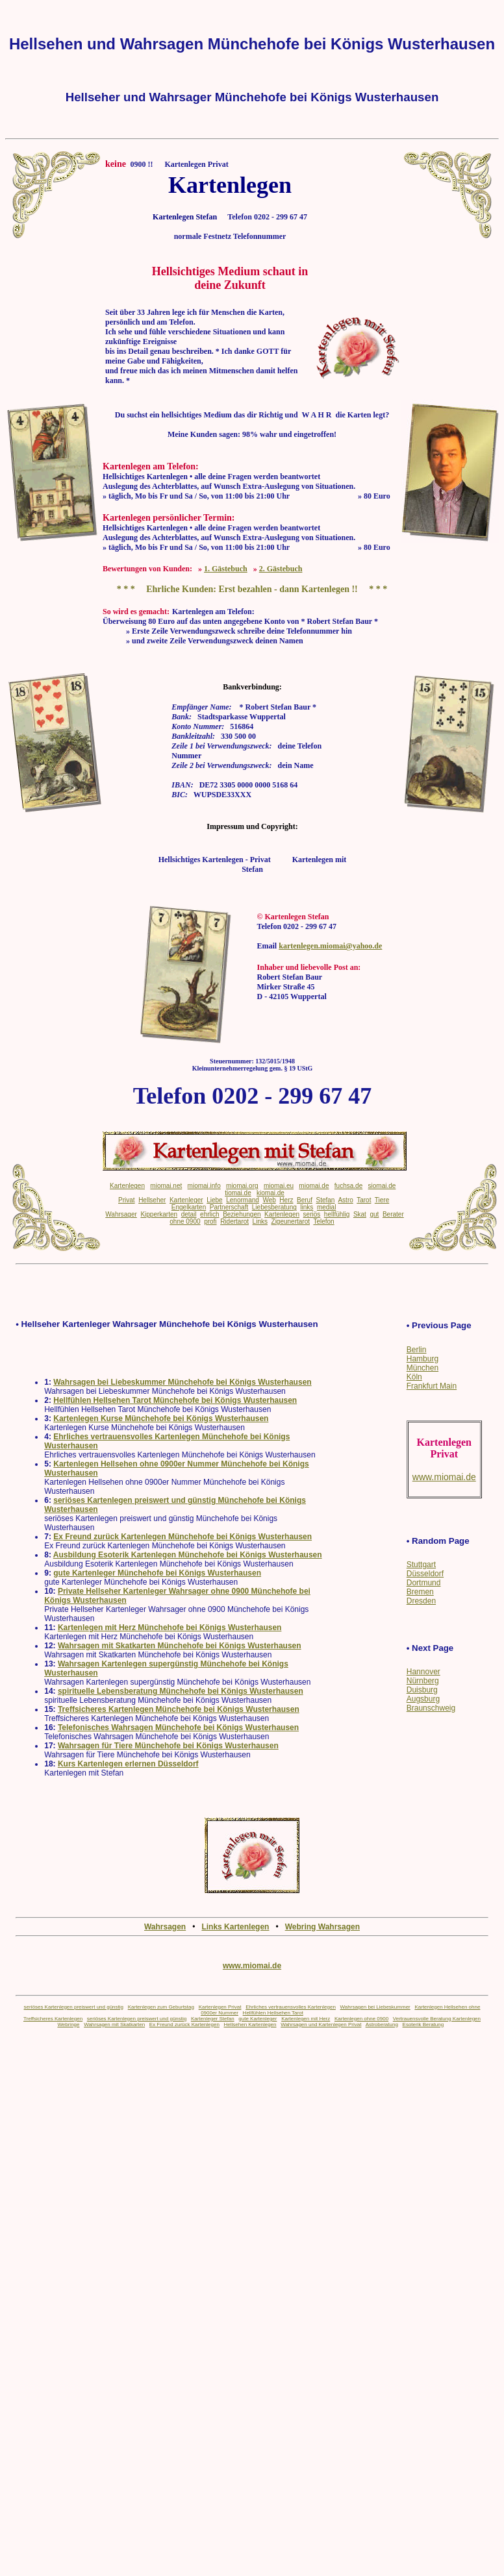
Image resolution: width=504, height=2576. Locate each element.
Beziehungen (241, 1214)
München (422, 1367)
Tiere (382, 1200)
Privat (126, 1200)
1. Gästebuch (225, 568)
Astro (345, 1200)
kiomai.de (270, 1192)
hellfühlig (336, 1214)
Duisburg (422, 1689)
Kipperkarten (158, 1214)
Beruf (304, 1200)
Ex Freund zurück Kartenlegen (184, 2024)
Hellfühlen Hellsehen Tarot (273, 2013)
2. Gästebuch (281, 568)
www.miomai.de (252, 1965)
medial (326, 1207)
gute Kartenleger (257, 2019)
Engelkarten (188, 1207)
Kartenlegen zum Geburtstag (161, 2007)
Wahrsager (121, 1214)
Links (260, 1221)
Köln (414, 1376)
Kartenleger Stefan (212, 2019)
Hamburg (422, 1358)
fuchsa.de (348, 1185)
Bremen (420, 1591)
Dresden (421, 1600)
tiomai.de (238, 1192)
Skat (359, 1214)
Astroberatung (382, 2024)
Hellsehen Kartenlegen (250, 2024)
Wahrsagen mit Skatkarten (114, 2024)
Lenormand (242, 1200)
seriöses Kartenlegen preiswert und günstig (73, 2007)
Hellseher (152, 1200)
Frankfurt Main (432, 1386)
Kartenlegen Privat (220, 2007)
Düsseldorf (425, 1573)
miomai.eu (279, 1185)
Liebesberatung (274, 1207)
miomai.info (204, 1185)
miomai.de (314, 1185)
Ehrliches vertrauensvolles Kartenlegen (291, 2007)
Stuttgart (421, 1564)
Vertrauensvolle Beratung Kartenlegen (437, 2019)
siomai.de (382, 1185)
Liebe (214, 1200)
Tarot (364, 1200)
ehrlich (209, 1214)
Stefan (325, 1200)
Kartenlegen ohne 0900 (361, 2019)
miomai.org (242, 1185)
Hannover (423, 1671)
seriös (312, 1214)
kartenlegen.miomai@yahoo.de (330, 945)
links (306, 1207)
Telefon (323, 1221)
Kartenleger (186, 1200)
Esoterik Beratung (423, 2024)
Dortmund (424, 1582)
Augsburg (423, 1698)
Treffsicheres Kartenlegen (52, 2019)
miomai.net (166, 1185)
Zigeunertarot (290, 1221)
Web (268, 1200)
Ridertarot (234, 1221)
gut (374, 1214)
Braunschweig (431, 1708)
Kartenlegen (127, 1185)
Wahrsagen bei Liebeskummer (375, 2007)
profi (210, 1221)
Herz (286, 1200)
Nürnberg (423, 1680)
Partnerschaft (229, 1207)
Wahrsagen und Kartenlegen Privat (321, 2024)
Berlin (417, 1349)
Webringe (68, 2024)
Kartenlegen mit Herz (305, 2019)
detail (189, 1214)
